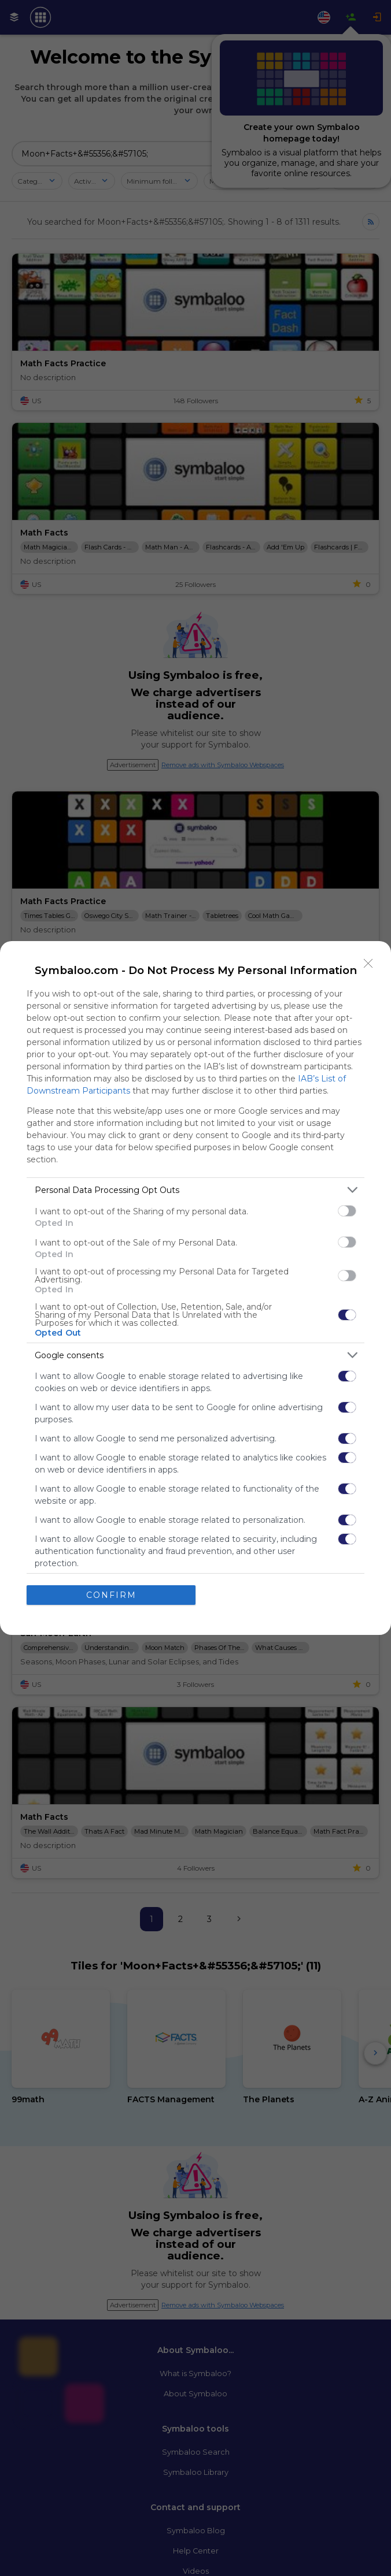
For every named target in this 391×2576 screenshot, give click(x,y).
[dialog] (195, 1288)
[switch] (347, 1211)
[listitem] (195, 1190)
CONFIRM (111, 1594)
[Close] (368, 964)
